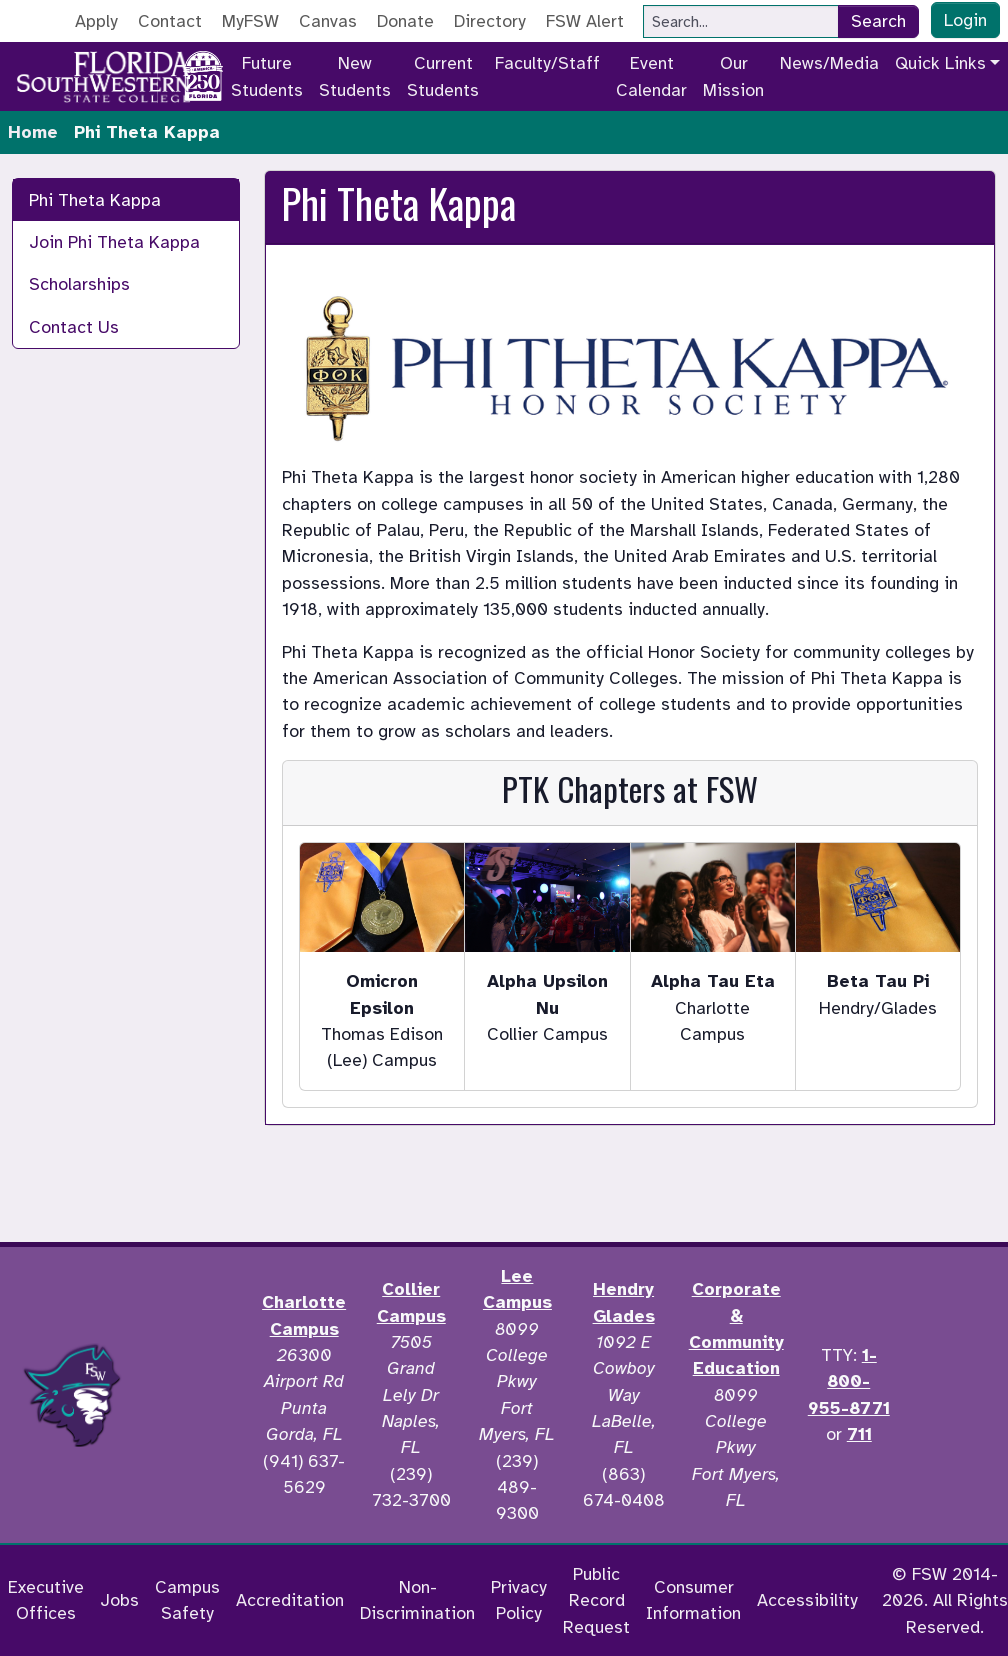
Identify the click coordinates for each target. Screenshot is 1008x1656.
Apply (96, 21)
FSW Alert (585, 21)
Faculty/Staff (547, 63)
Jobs (119, 1600)
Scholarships (79, 284)
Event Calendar (651, 76)
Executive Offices (46, 1600)
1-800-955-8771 (849, 1381)
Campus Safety (187, 1600)
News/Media (829, 63)
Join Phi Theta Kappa (114, 242)
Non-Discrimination (417, 1600)
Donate (405, 21)
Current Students (443, 76)
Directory (490, 21)
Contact (170, 21)
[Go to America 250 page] (203, 73)
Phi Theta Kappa (95, 200)
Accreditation (290, 1600)
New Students (355, 76)
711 (859, 1434)
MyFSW (250, 21)
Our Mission (733, 76)
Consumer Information (693, 1600)
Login (965, 20)
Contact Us (74, 327)
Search (878, 21)
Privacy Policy (519, 1600)
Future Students (267, 76)
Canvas (328, 21)
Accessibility (807, 1600)
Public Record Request (596, 1600)
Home (33, 132)
